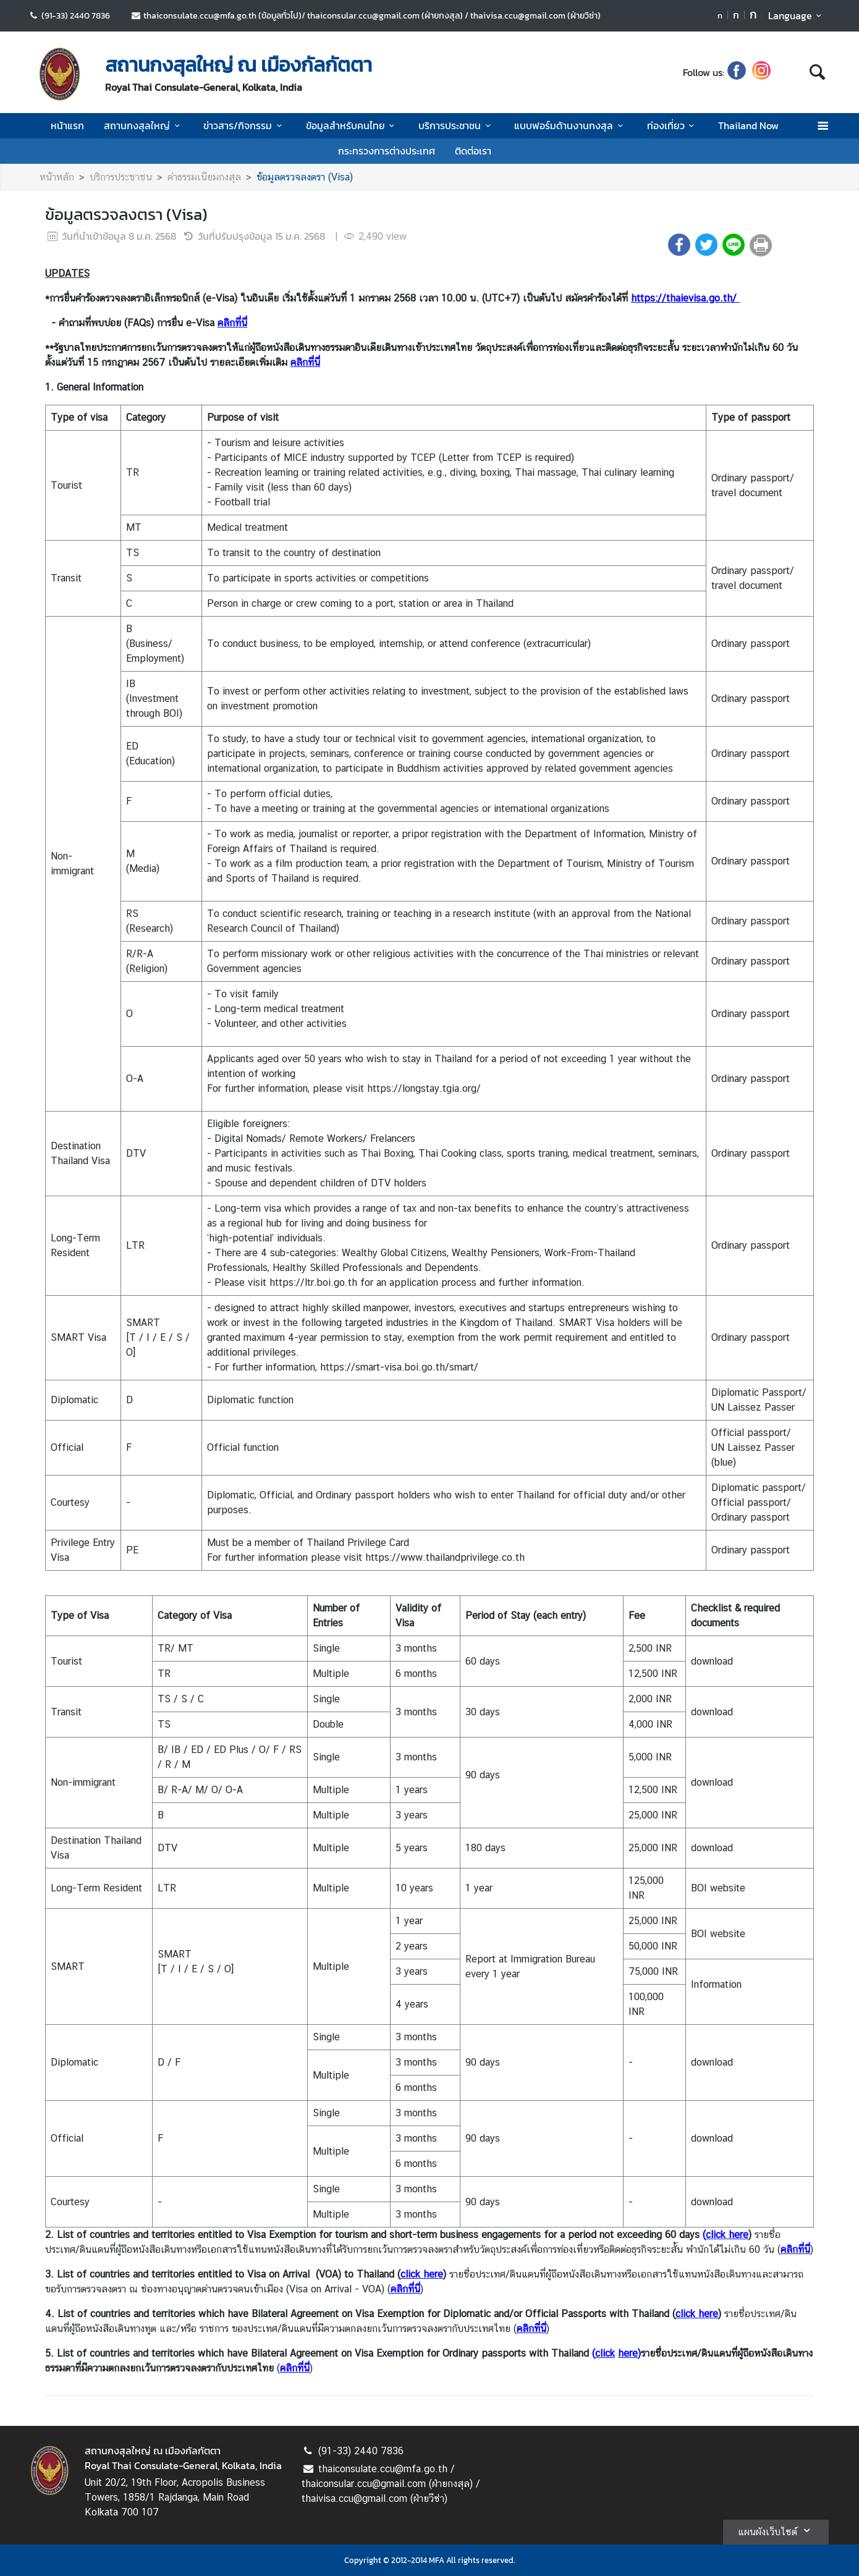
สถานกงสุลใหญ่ (144, 125)
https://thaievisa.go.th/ (684, 298)
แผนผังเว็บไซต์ (776, 2530)
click (605, 2353)
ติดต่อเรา (473, 150)
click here (421, 2274)
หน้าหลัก (57, 177)
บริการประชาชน (456, 125)
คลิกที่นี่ (232, 323)
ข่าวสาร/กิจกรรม (244, 125)
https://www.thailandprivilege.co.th (445, 1557)
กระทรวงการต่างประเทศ (386, 150)
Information (716, 1984)
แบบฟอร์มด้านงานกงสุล (570, 125)
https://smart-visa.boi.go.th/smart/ (399, 1367)
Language (797, 15)
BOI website (718, 1888)
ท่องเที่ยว (672, 125)
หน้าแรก (67, 125)
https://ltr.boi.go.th (313, 1282)
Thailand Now (748, 125)
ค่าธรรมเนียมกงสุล (204, 177)
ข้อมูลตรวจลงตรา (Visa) (304, 177)
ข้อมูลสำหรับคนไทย (352, 125)
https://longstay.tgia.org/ (424, 1088)
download (712, 1661)
